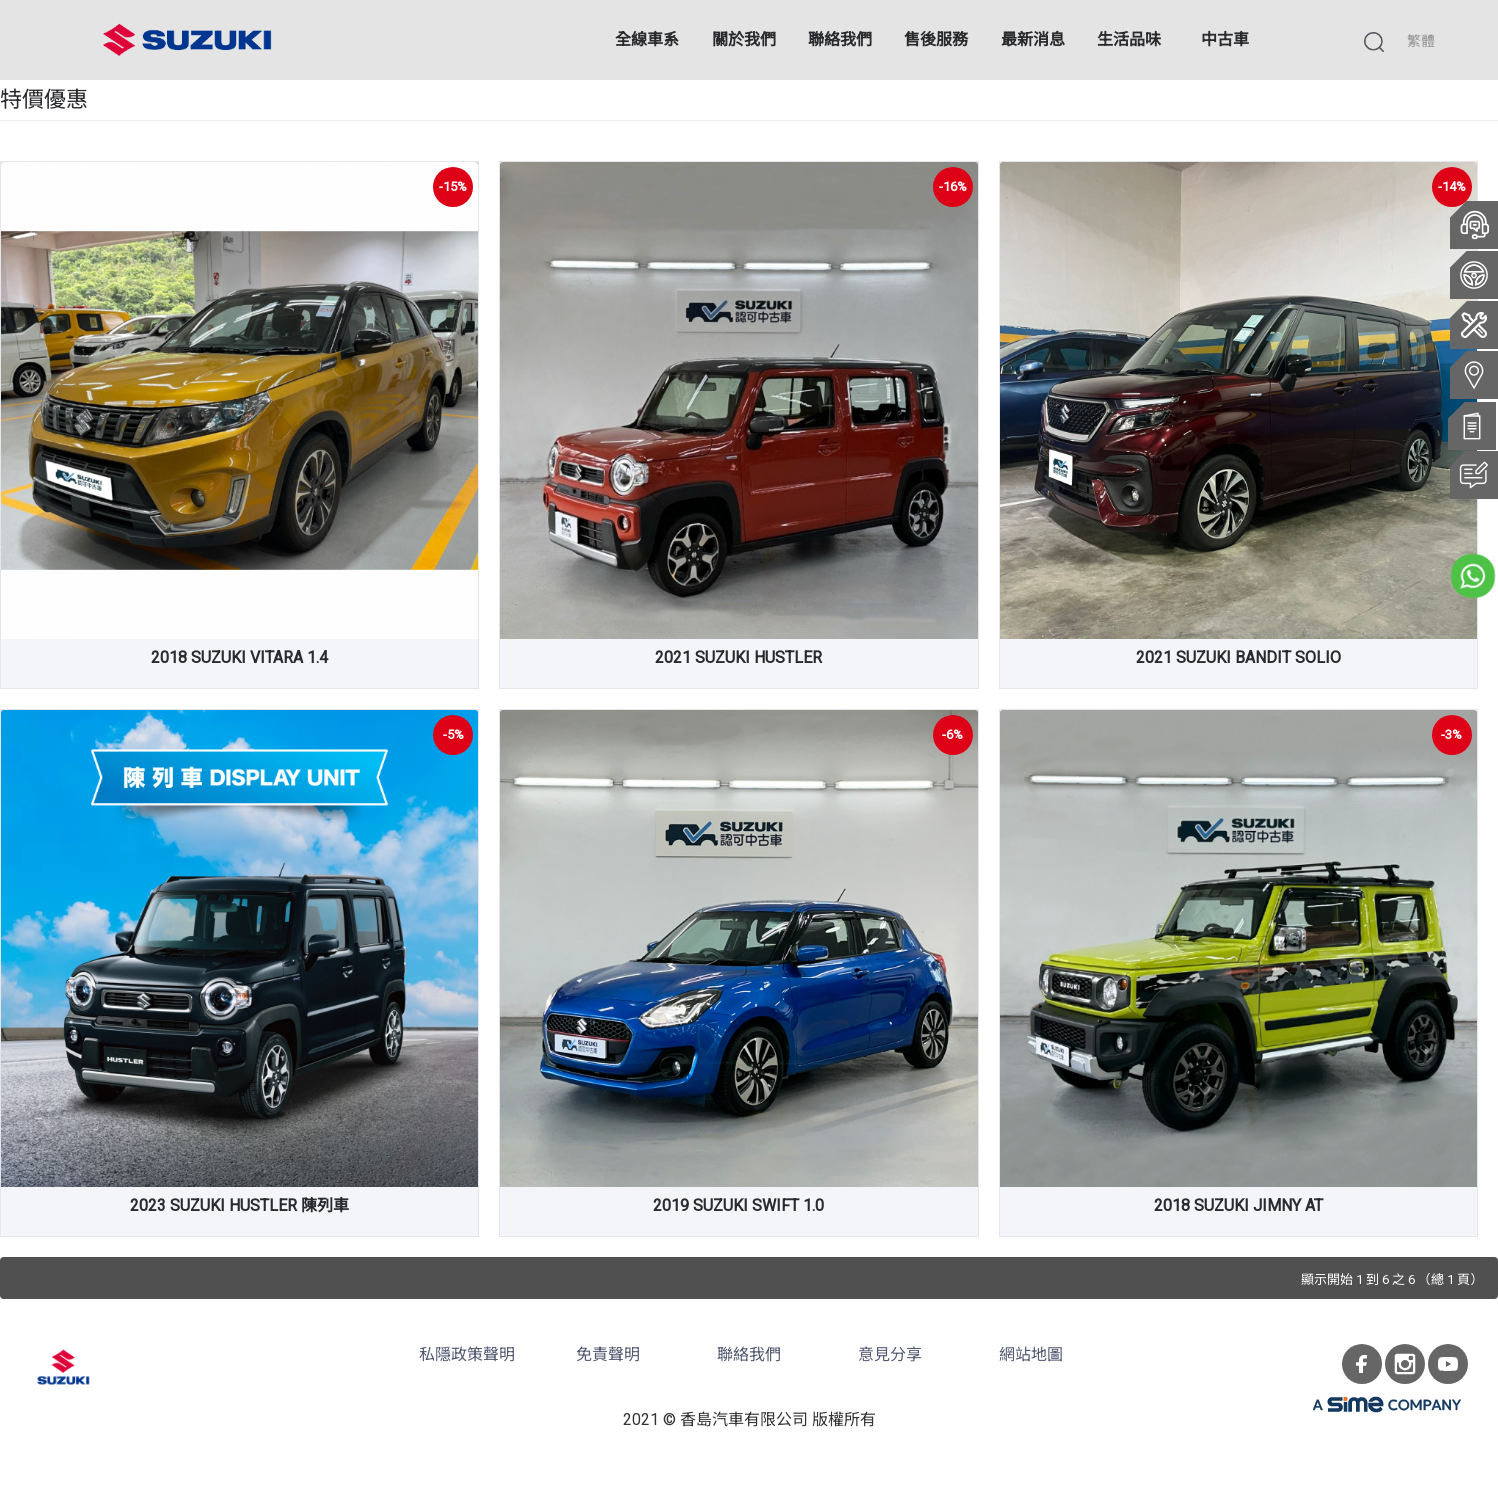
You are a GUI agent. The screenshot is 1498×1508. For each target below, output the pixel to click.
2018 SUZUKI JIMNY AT (1238, 1205)
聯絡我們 (749, 1354)
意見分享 (890, 1354)
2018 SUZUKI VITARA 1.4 (239, 657)
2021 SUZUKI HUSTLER (738, 657)
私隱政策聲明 (467, 1354)
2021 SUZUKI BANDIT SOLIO (1238, 657)
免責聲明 (608, 1354)
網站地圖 (1031, 1354)
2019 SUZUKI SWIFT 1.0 (738, 1205)
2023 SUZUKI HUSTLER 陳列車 (239, 1205)
